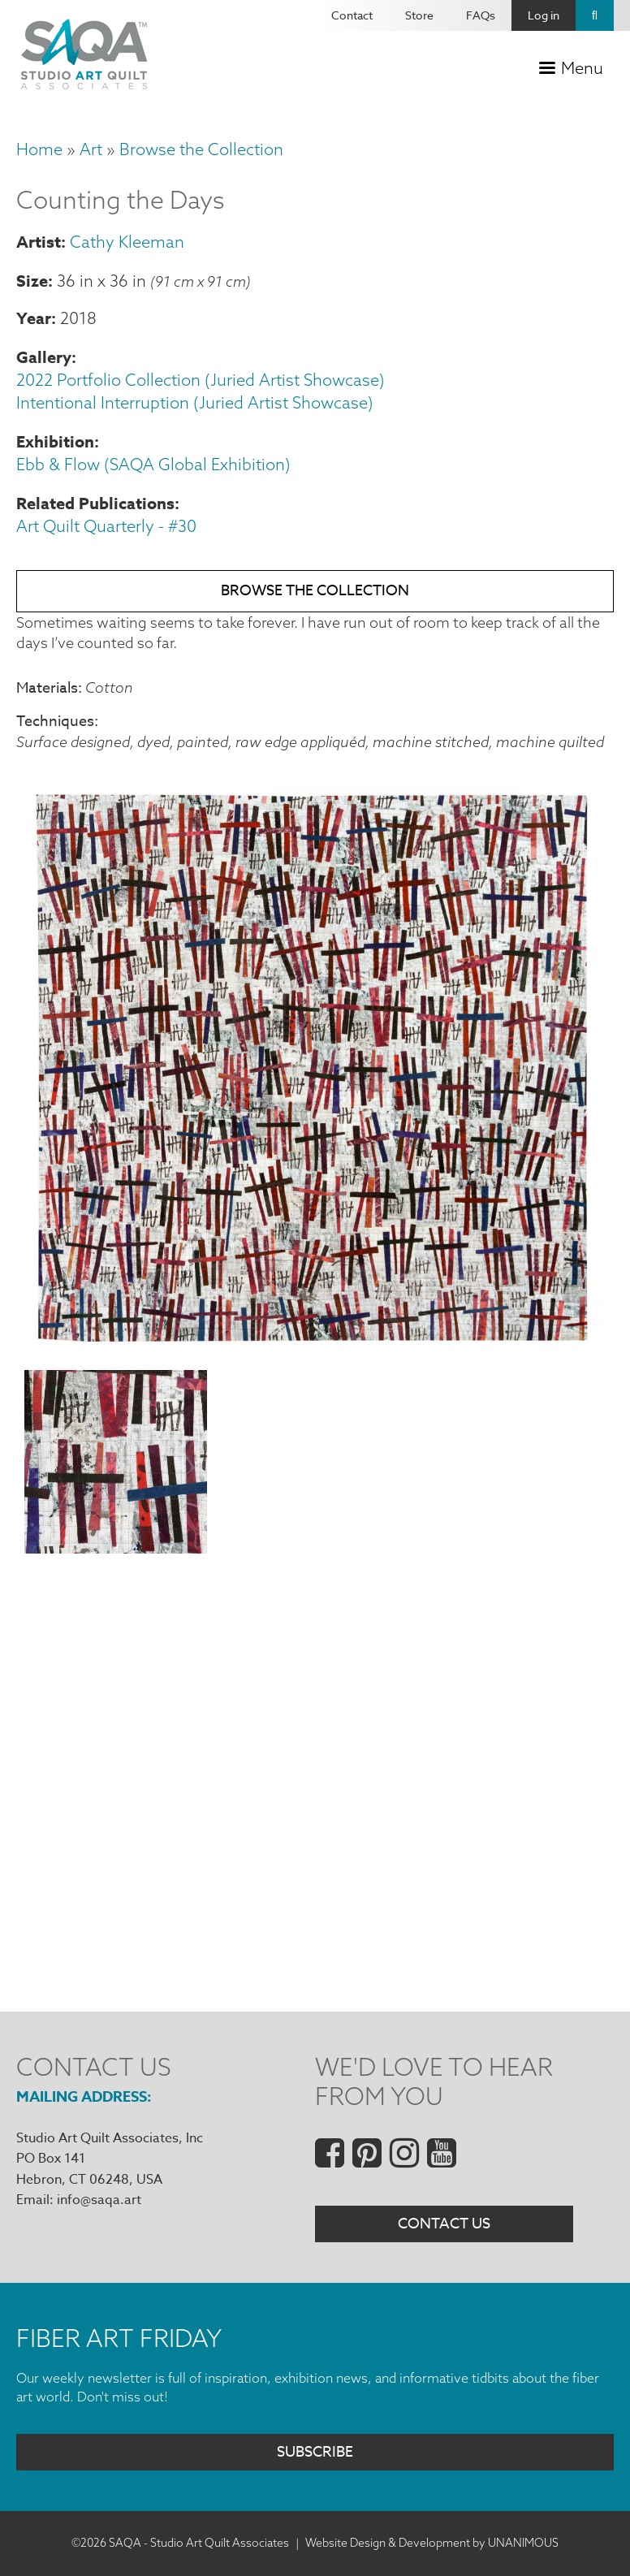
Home (39, 149)
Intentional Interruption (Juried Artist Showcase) (194, 402)
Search (595, 15)
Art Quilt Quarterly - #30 (106, 526)
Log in (543, 15)
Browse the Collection (201, 149)
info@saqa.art (99, 2200)
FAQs (480, 15)
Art (91, 149)
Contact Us (444, 2224)
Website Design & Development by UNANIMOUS (432, 2542)
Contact (352, 15)
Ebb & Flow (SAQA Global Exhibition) (153, 464)
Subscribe (315, 2452)
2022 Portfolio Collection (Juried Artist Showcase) (200, 380)
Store (419, 15)
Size (32, 281)
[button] (315, 1348)
